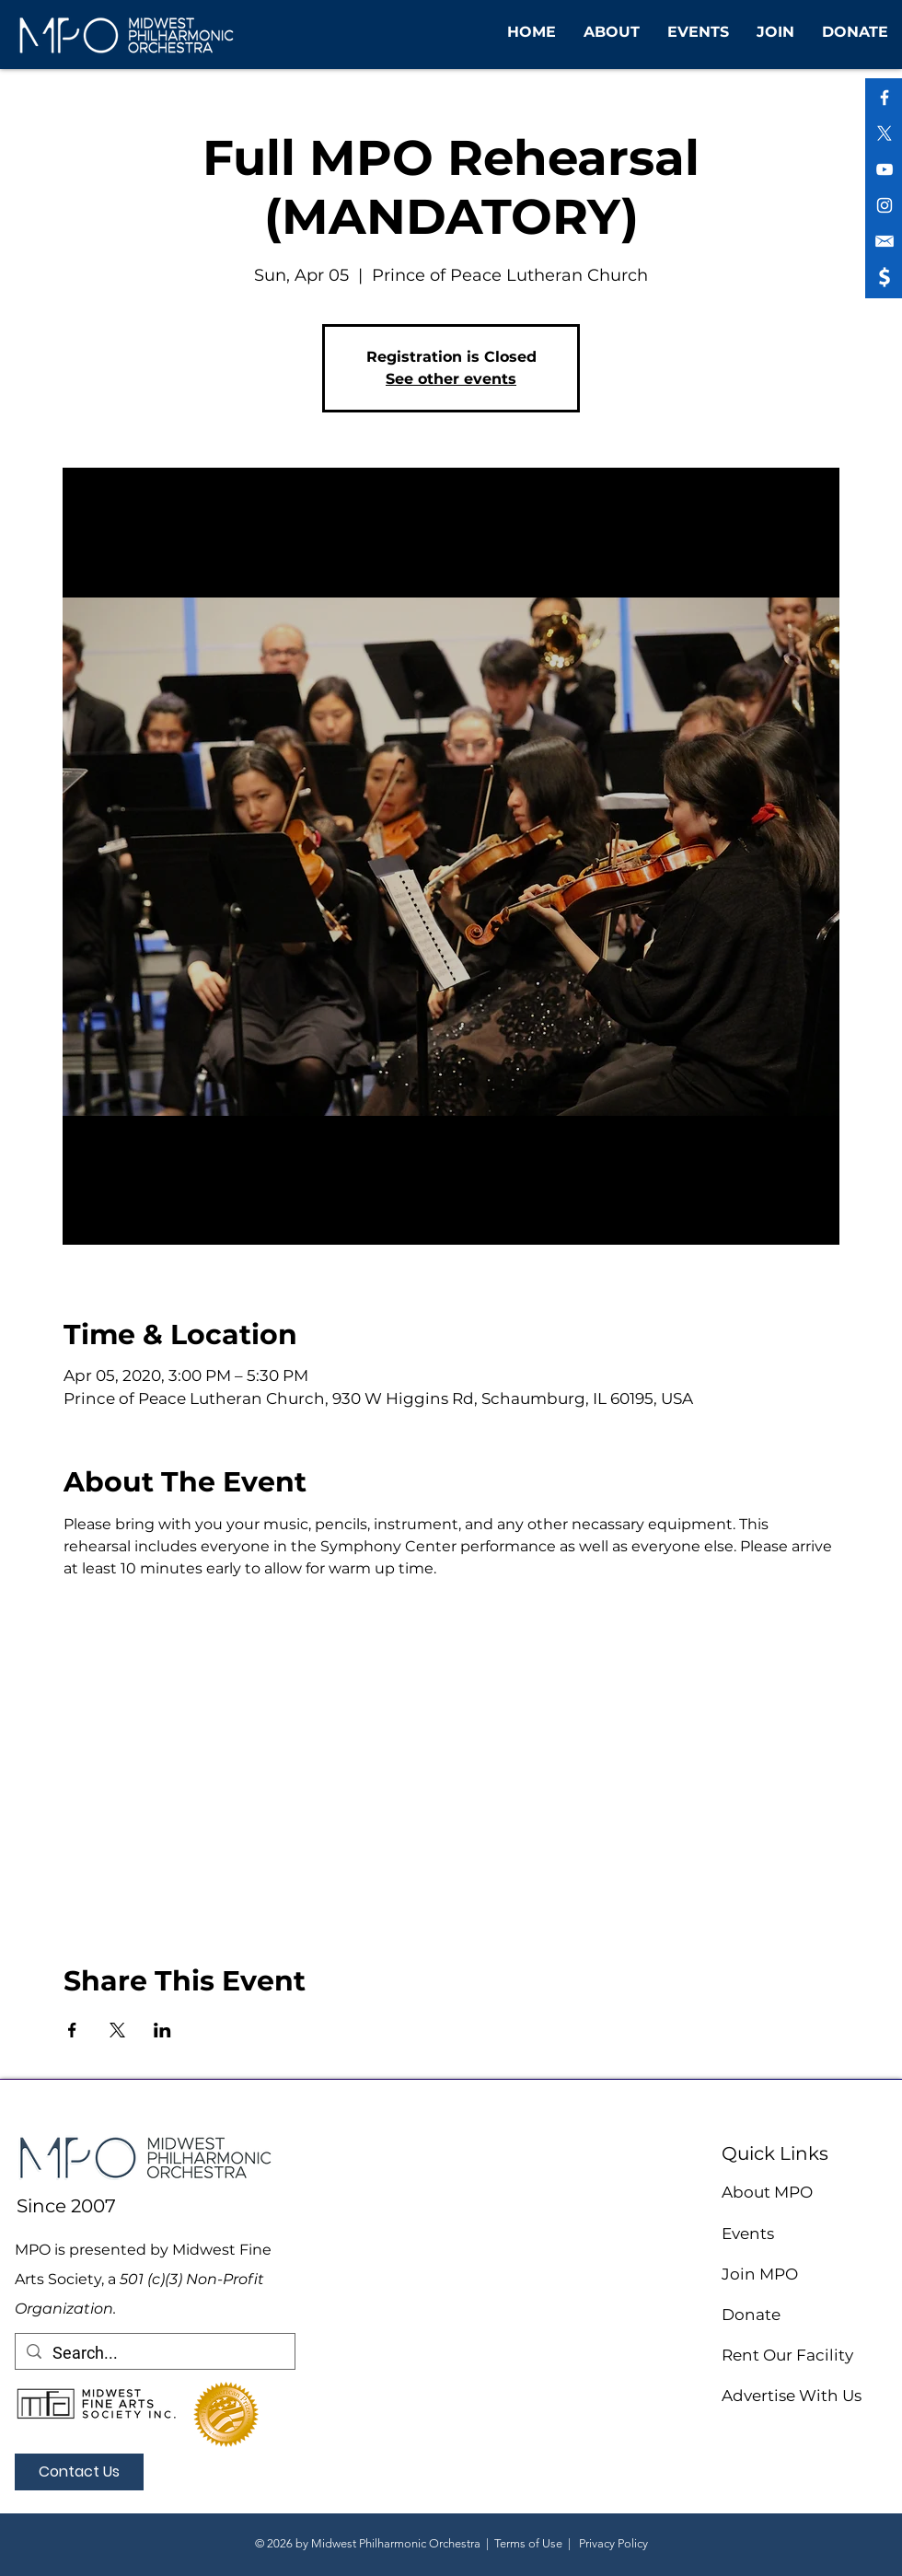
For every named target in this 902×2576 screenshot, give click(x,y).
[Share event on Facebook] (72, 2030)
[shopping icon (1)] (884, 277)
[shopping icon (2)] (884, 241)
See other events (451, 379)
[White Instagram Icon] (884, 205)
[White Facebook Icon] (884, 97)
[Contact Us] (79, 2472)
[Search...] (154, 2353)
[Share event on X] (117, 2030)
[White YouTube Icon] (884, 169)
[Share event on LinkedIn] (162, 2030)
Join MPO (760, 2274)
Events (748, 2233)
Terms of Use (528, 2543)
